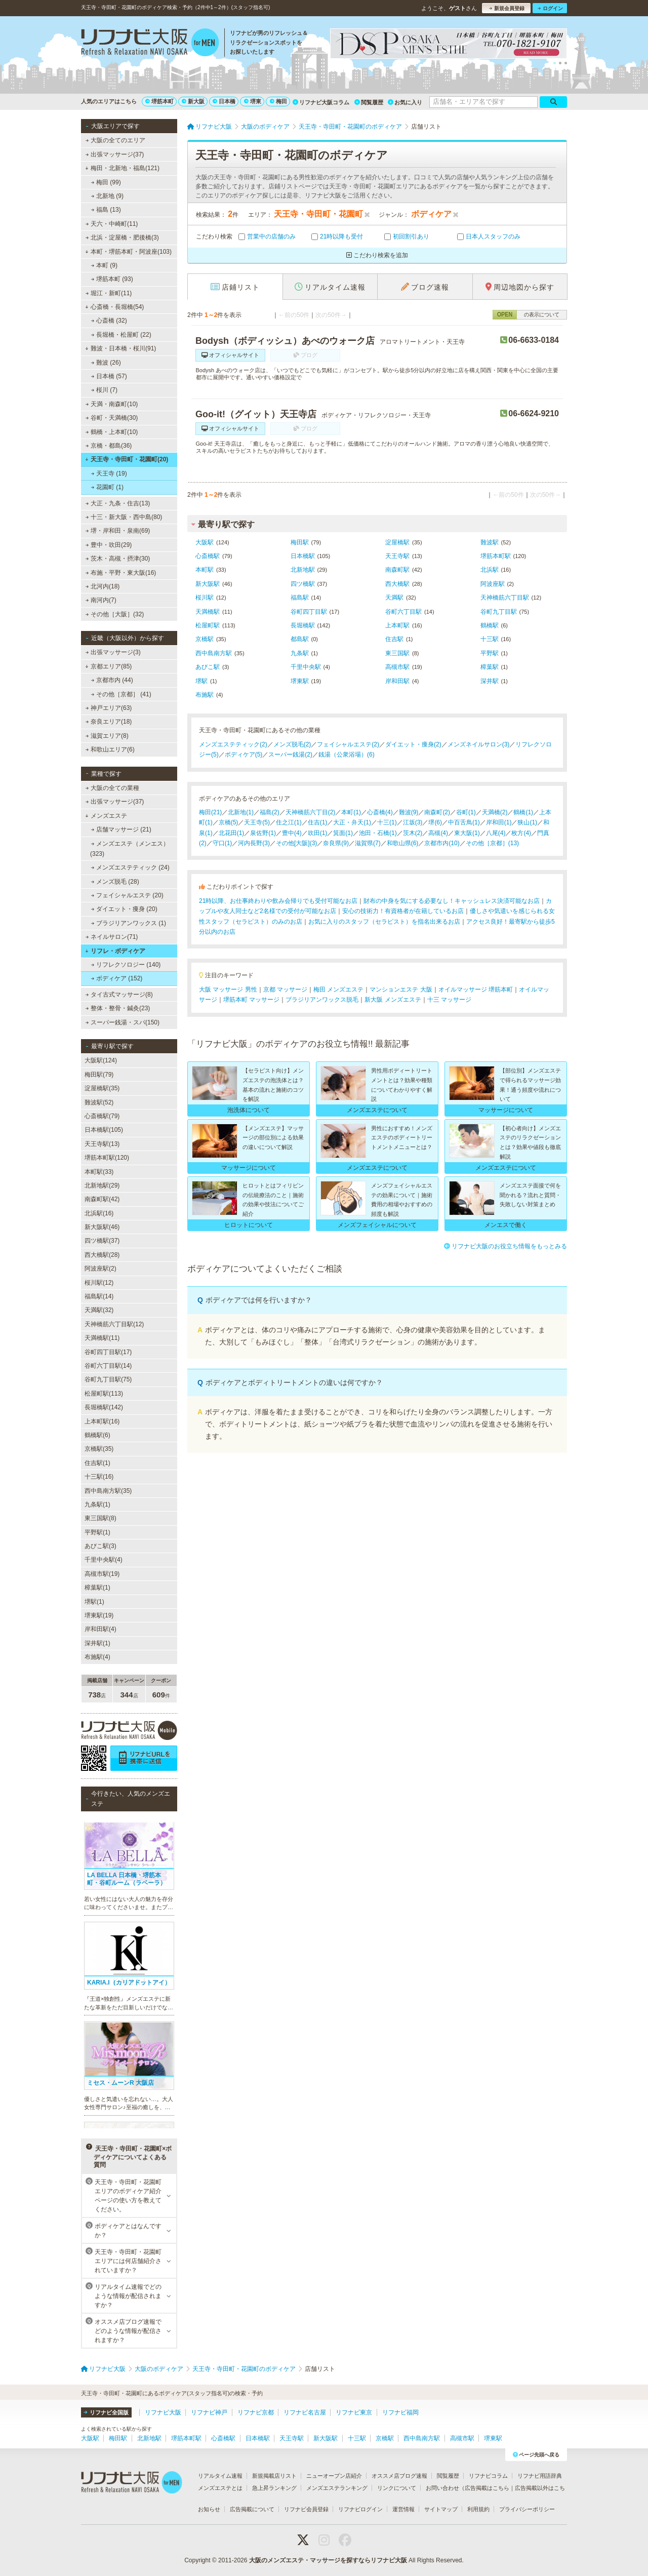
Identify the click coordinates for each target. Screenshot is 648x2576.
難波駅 (489, 542)
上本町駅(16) (102, 1421)
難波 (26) (106, 362)
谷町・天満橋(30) (112, 417)
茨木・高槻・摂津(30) (118, 558)
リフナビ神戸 (209, 2412)
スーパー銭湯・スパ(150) (122, 1022)
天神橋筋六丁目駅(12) (114, 1324)
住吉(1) (318, 822)
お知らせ (209, 2509)
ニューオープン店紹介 (334, 2476)
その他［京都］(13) (492, 843)
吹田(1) (318, 833)
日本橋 (224, 101)
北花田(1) (232, 833)
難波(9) (409, 812)
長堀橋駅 (303, 625)
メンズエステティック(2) (233, 744)
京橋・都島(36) (109, 445)
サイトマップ (441, 2509)
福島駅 (300, 597)
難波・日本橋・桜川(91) (120, 348)
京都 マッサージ (285, 989)
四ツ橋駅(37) (102, 1240)
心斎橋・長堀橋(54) (114, 306)
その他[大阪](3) (296, 843)
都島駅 (300, 639)
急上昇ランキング (274, 2488)
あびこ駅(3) (100, 1546)
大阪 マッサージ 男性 (228, 989)
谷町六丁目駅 (403, 611)
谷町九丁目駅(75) (108, 1379)
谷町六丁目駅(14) (108, 1365)
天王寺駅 (397, 556)
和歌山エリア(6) (110, 749)
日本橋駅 (303, 556)
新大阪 (193, 101)
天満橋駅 (207, 611)
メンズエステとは (220, 2488)
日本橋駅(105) (104, 1129)
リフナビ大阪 (163, 2412)
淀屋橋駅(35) (102, 1088)
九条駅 (300, 653)
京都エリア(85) (108, 666)
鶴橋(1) (523, 812)
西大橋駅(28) (102, 1254)
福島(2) (269, 812)
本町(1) (351, 812)
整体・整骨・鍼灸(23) (118, 1008)
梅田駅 (300, 542)
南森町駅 (397, 569)
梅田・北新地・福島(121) (122, 168)
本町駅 (204, 569)
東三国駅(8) (100, 1518)
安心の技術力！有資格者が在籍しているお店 (403, 911)
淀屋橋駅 (397, 542)
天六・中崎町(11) (112, 223)
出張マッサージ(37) (115, 154)
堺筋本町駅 (495, 556)
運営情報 (403, 2509)
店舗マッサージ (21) (121, 829)
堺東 (252, 101)
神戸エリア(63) (109, 707)
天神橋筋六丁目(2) (311, 812)
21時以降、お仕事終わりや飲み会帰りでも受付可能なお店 (278, 900)
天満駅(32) (99, 1310)
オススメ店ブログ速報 (399, 2476)
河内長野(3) (254, 843)
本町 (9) (104, 265)
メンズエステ (106, 815)
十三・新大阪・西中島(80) (124, 517)
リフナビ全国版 (106, 2412)
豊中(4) (292, 833)
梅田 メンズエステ (338, 989)
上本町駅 (397, 625)
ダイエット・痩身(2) (413, 744)
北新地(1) (241, 812)
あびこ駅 (207, 666)
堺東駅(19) (99, 1615)
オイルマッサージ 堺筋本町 (475, 989)
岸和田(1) (499, 822)
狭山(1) (527, 822)
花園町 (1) (107, 487)
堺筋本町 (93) (112, 279)
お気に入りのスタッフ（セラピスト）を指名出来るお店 (384, 921)
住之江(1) (289, 822)
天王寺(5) (257, 822)
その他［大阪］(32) (115, 614)
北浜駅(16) (99, 1213)
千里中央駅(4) (104, 1559)
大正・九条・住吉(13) (118, 503)
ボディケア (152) (117, 978)
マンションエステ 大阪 (401, 989)
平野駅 (489, 653)
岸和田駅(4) (100, 1629)
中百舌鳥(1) (464, 822)
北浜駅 (489, 569)
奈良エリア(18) (109, 721)
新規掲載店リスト (274, 2476)
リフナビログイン (360, 2509)
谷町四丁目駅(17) (108, 1352)
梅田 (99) (106, 182)
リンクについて (396, 2488)
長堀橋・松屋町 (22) (121, 334)
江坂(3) (413, 822)
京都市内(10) (441, 843)
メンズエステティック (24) (130, 867)
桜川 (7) (104, 389)
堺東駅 (300, 681)
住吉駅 (394, 639)
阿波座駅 (492, 583)
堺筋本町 (159, 101)
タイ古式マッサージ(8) (119, 994)
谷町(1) (466, 812)
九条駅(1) (97, 1504)
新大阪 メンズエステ (392, 999)
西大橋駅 (397, 583)
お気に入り (405, 102)
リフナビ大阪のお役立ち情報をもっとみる (505, 1246)
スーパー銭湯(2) (290, 754)
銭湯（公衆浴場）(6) (346, 754)
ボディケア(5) (244, 754)
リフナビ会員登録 (306, 2509)
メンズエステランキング (337, 2488)
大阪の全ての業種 (112, 787)
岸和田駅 (397, 681)
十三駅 (489, 639)
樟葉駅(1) (97, 1587)
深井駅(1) (97, 1643)
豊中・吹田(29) (109, 544)
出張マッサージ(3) (113, 652)
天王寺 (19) (109, 473)
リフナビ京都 (255, 2412)
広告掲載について (252, 2509)
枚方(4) (521, 833)
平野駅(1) (97, 1532)
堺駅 (201, 681)
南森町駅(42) (102, 1199)
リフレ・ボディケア (115, 951)
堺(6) (435, 822)
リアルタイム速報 (220, 2476)
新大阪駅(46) (102, 1227)
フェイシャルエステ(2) (348, 744)
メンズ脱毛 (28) (115, 881)
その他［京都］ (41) (121, 694)
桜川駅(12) (99, 1282)
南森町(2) (437, 812)
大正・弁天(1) (352, 822)
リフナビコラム (488, 2476)
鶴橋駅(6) (97, 1435)
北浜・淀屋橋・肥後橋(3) (122, 237)
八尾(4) (496, 833)
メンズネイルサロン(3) (479, 744)
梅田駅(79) (99, 1074)
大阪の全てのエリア (115, 140)
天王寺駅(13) (102, 1143)
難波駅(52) (99, 1102)
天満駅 (394, 597)
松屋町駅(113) (104, 1393)
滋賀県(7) (368, 843)
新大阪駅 (207, 583)
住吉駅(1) (97, 1463)
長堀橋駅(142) (104, 1407)
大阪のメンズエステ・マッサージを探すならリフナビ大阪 (328, 2560)
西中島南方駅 (213, 653)
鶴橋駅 (489, 625)
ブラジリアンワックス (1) (128, 923)
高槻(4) (438, 833)
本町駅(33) (99, 1171)
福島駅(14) (99, 1296)
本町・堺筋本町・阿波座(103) (128, 251)
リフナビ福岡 (400, 2412)
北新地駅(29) (102, 1185)
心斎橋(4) (380, 812)
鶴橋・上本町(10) (112, 431)
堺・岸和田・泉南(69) (118, 530)
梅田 (278, 101)
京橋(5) (228, 822)
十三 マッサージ (449, 999)
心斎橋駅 (207, 556)
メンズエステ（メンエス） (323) (129, 848)
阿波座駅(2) (100, 1268)
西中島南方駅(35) (108, 1490)
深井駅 (489, 681)
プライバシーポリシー (527, 2509)
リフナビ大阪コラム (321, 102)
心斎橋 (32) (109, 320)
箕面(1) (343, 833)
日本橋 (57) (109, 376)
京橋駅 (204, 639)
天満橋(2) (495, 812)
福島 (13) (106, 209)
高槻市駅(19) (102, 1573)
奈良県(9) (336, 843)
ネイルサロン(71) (112, 936)
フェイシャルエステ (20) (127, 895)
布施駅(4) (97, 1656)
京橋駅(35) (99, 1448)
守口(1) (222, 843)
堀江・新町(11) (109, 293)
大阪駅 (204, 542)
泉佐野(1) (263, 833)
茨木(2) (413, 833)
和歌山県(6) (403, 843)
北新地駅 (303, 569)
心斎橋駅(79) (102, 1116)
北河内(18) (103, 586)
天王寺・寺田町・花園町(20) (126, 459)
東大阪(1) (467, 833)
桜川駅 (204, 597)
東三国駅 (397, 653)
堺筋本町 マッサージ (251, 999)
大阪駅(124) (101, 1060)
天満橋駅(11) (102, 1337)
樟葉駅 (489, 666)
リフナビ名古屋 (305, 2412)
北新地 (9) (107, 196)
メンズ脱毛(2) (292, 744)
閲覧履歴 (368, 102)
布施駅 (204, 694)
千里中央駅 (306, 666)
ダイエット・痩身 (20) (124, 909)
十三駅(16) (99, 1476)
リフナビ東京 (354, 2412)
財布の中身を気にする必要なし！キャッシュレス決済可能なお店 (451, 900)
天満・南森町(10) (112, 404)
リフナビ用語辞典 (539, 2476)
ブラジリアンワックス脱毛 (322, 999)
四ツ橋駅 (303, 583)
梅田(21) (210, 812)
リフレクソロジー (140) (126, 964)
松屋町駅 (207, 625)
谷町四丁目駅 (309, 611)
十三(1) (387, 822)
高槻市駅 (397, 666)
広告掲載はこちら (487, 2488)
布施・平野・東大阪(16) (121, 572)
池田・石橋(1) (378, 833)
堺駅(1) (94, 1601)
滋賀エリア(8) (107, 735)
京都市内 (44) (112, 680)
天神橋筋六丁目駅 (504, 597)
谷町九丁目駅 (498, 611)
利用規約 (478, 2509)
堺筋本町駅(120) (107, 1157)
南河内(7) (101, 600)
